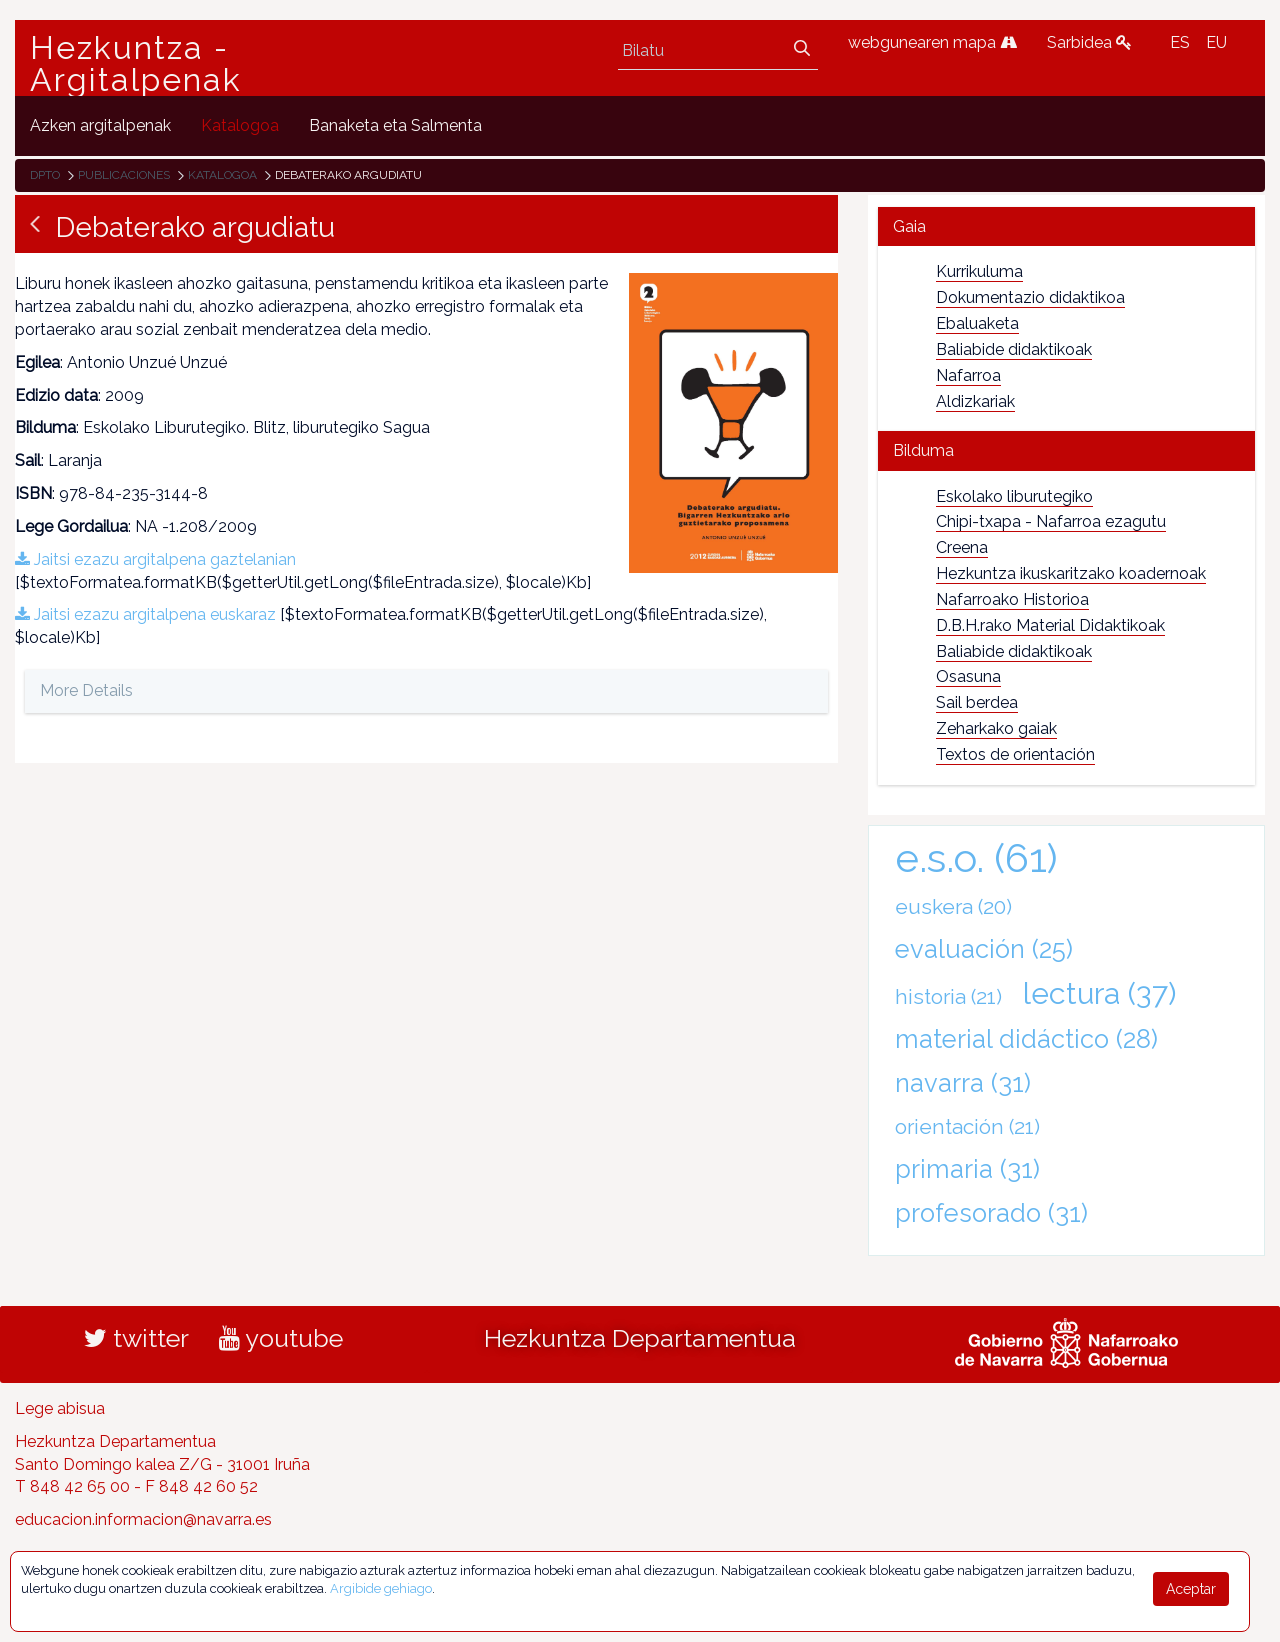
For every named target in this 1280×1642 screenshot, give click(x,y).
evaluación (984, 949)
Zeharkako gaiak (996, 728)
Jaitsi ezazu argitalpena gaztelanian (155, 559)
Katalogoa (222, 175)
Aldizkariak (975, 401)
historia (948, 996)
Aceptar (1191, 1589)
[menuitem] (100, 125)
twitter (136, 1338)
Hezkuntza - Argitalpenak (136, 64)
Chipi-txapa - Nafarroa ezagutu (1051, 521)
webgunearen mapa (932, 42)
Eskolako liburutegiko (1014, 496)
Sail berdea (977, 702)
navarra (963, 1083)
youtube (281, 1338)
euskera (953, 906)
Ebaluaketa (977, 323)
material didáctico (1026, 1039)
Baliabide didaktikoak (1014, 349)
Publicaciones (124, 175)
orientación (967, 1126)
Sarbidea (1089, 42)
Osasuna (968, 676)
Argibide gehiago (381, 1588)
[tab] (1066, 226)
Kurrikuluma (979, 271)
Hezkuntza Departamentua (640, 1338)
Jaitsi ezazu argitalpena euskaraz (145, 614)
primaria (967, 1169)
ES (1180, 42)
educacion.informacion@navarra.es (143, 1519)
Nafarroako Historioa (1012, 599)
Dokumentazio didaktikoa (1030, 297)
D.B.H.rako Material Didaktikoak (1050, 625)
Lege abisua (60, 1408)
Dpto (45, 175)
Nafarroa (968, 375)
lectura (1099, 993)
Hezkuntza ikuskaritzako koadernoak (1071, 573)
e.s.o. (976, 857)
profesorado (991, 1213)
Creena (962, 547)
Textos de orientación (1015, 754)
